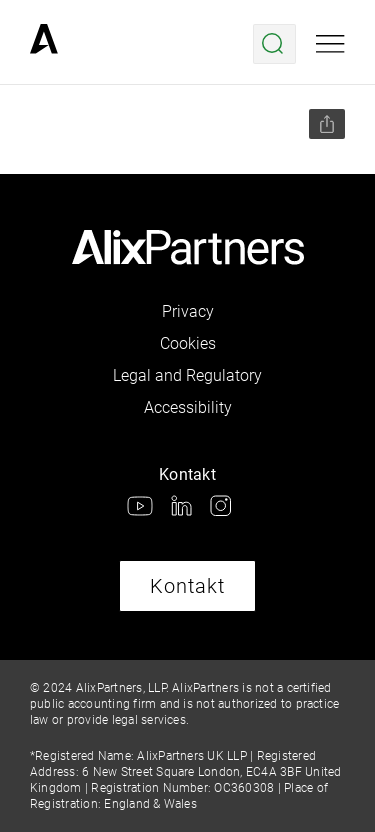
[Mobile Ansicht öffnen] (330, 44)
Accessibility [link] (188, 407)
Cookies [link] (188, 343)
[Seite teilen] (327, 124)
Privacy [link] (188, 311)
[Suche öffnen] (274, 44)
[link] (44, 44)
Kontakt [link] (187, 586)
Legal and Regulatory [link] (187, 375)
